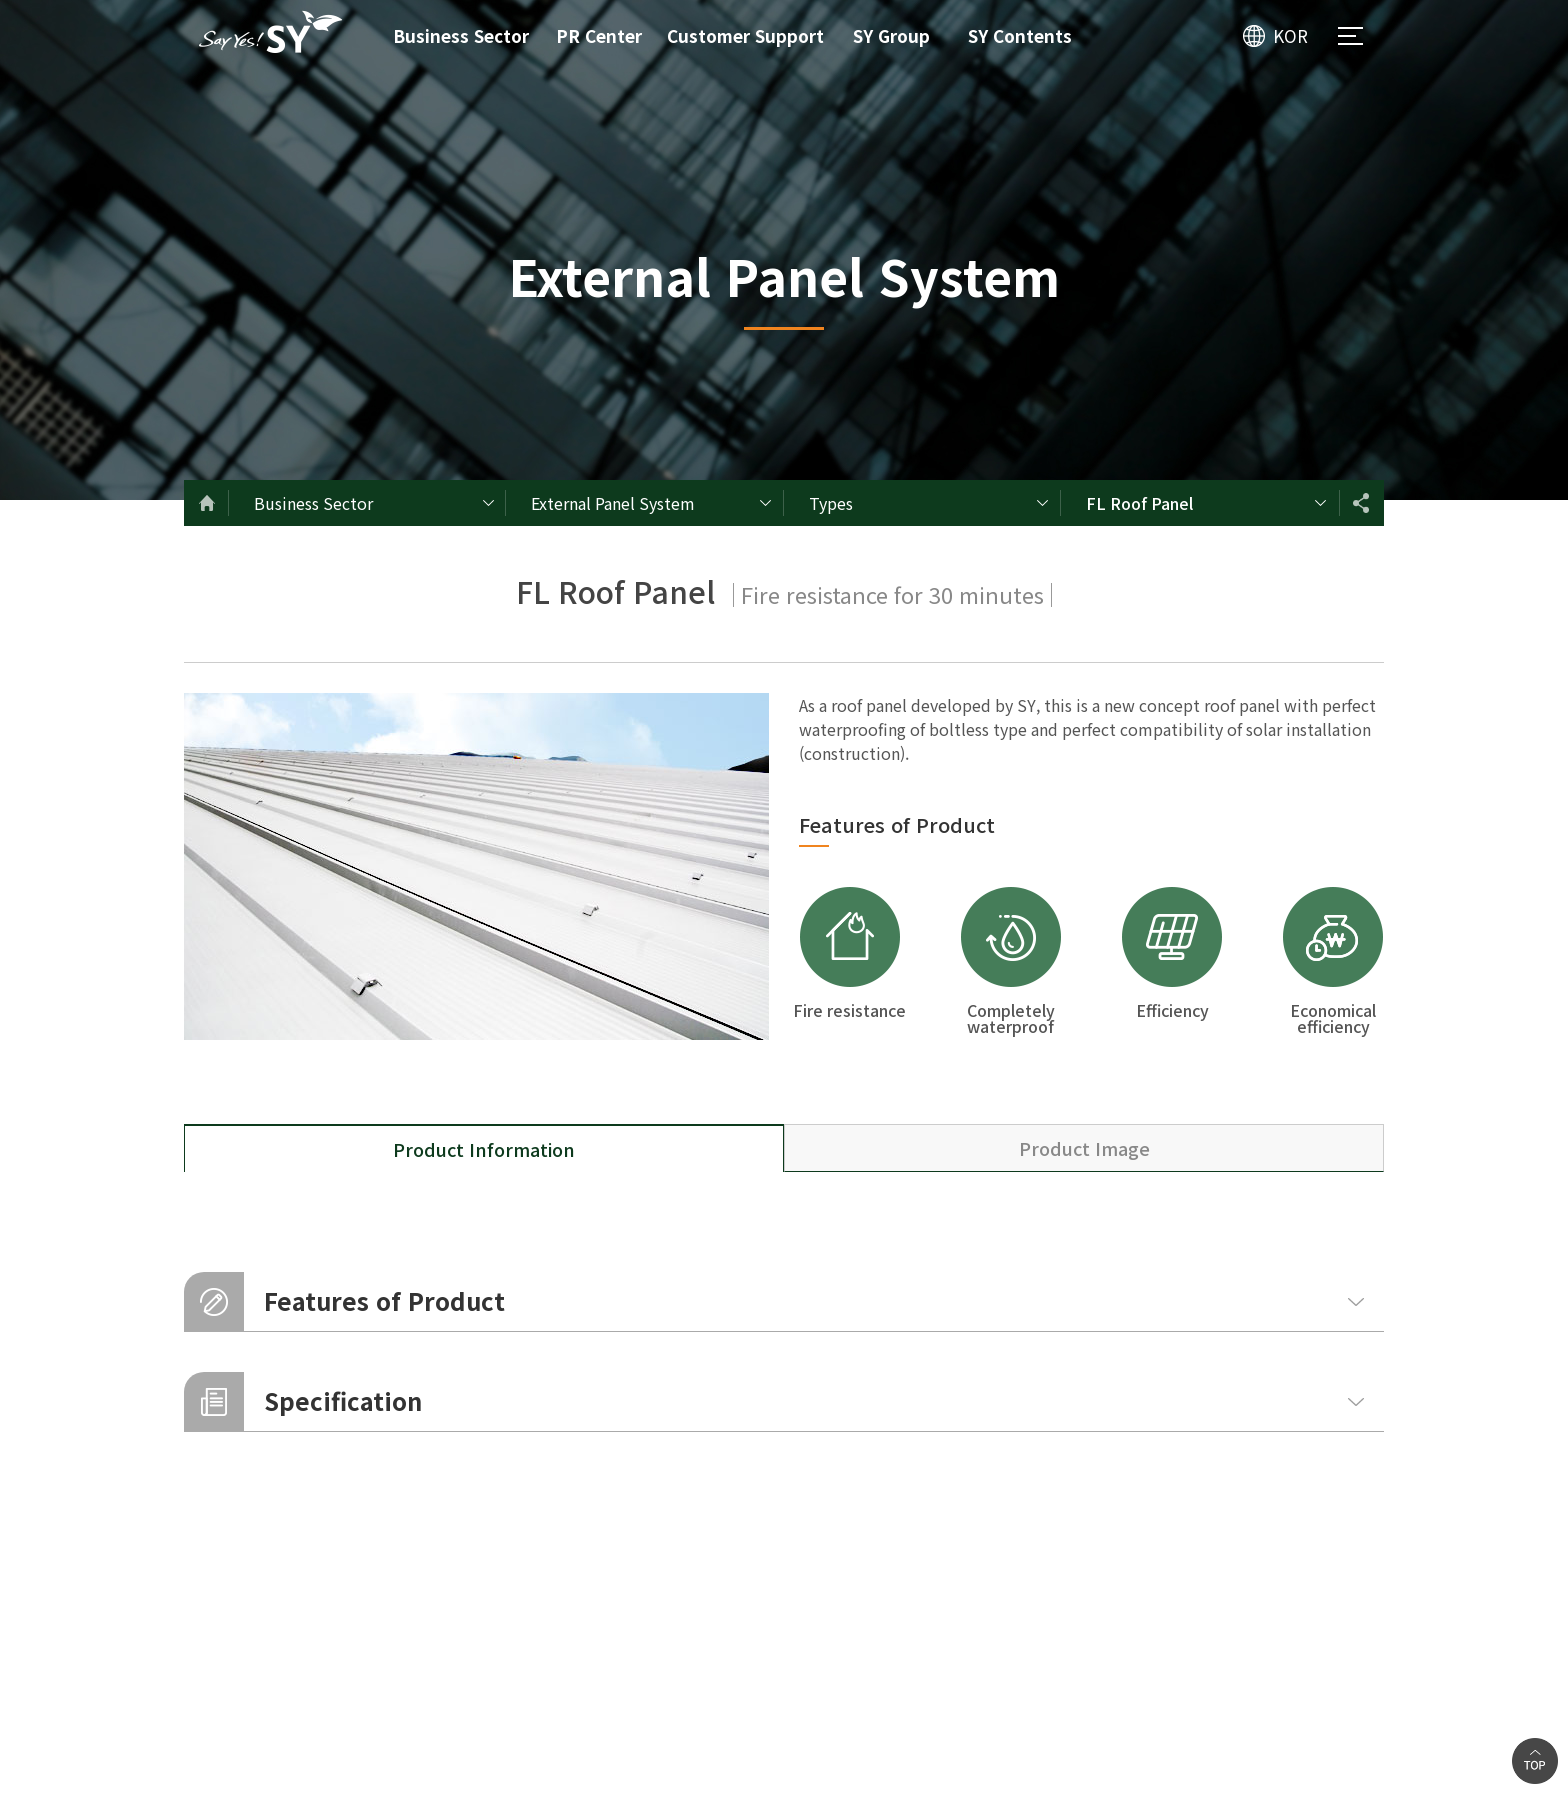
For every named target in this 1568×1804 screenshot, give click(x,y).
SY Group (891, 35)
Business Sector (461, 35)
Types (831, 503)
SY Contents (1020, 35)
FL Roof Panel (1139, 503)
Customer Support (745, 35)
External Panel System (613, 503)
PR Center (599, 35)
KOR (1290, 35)
